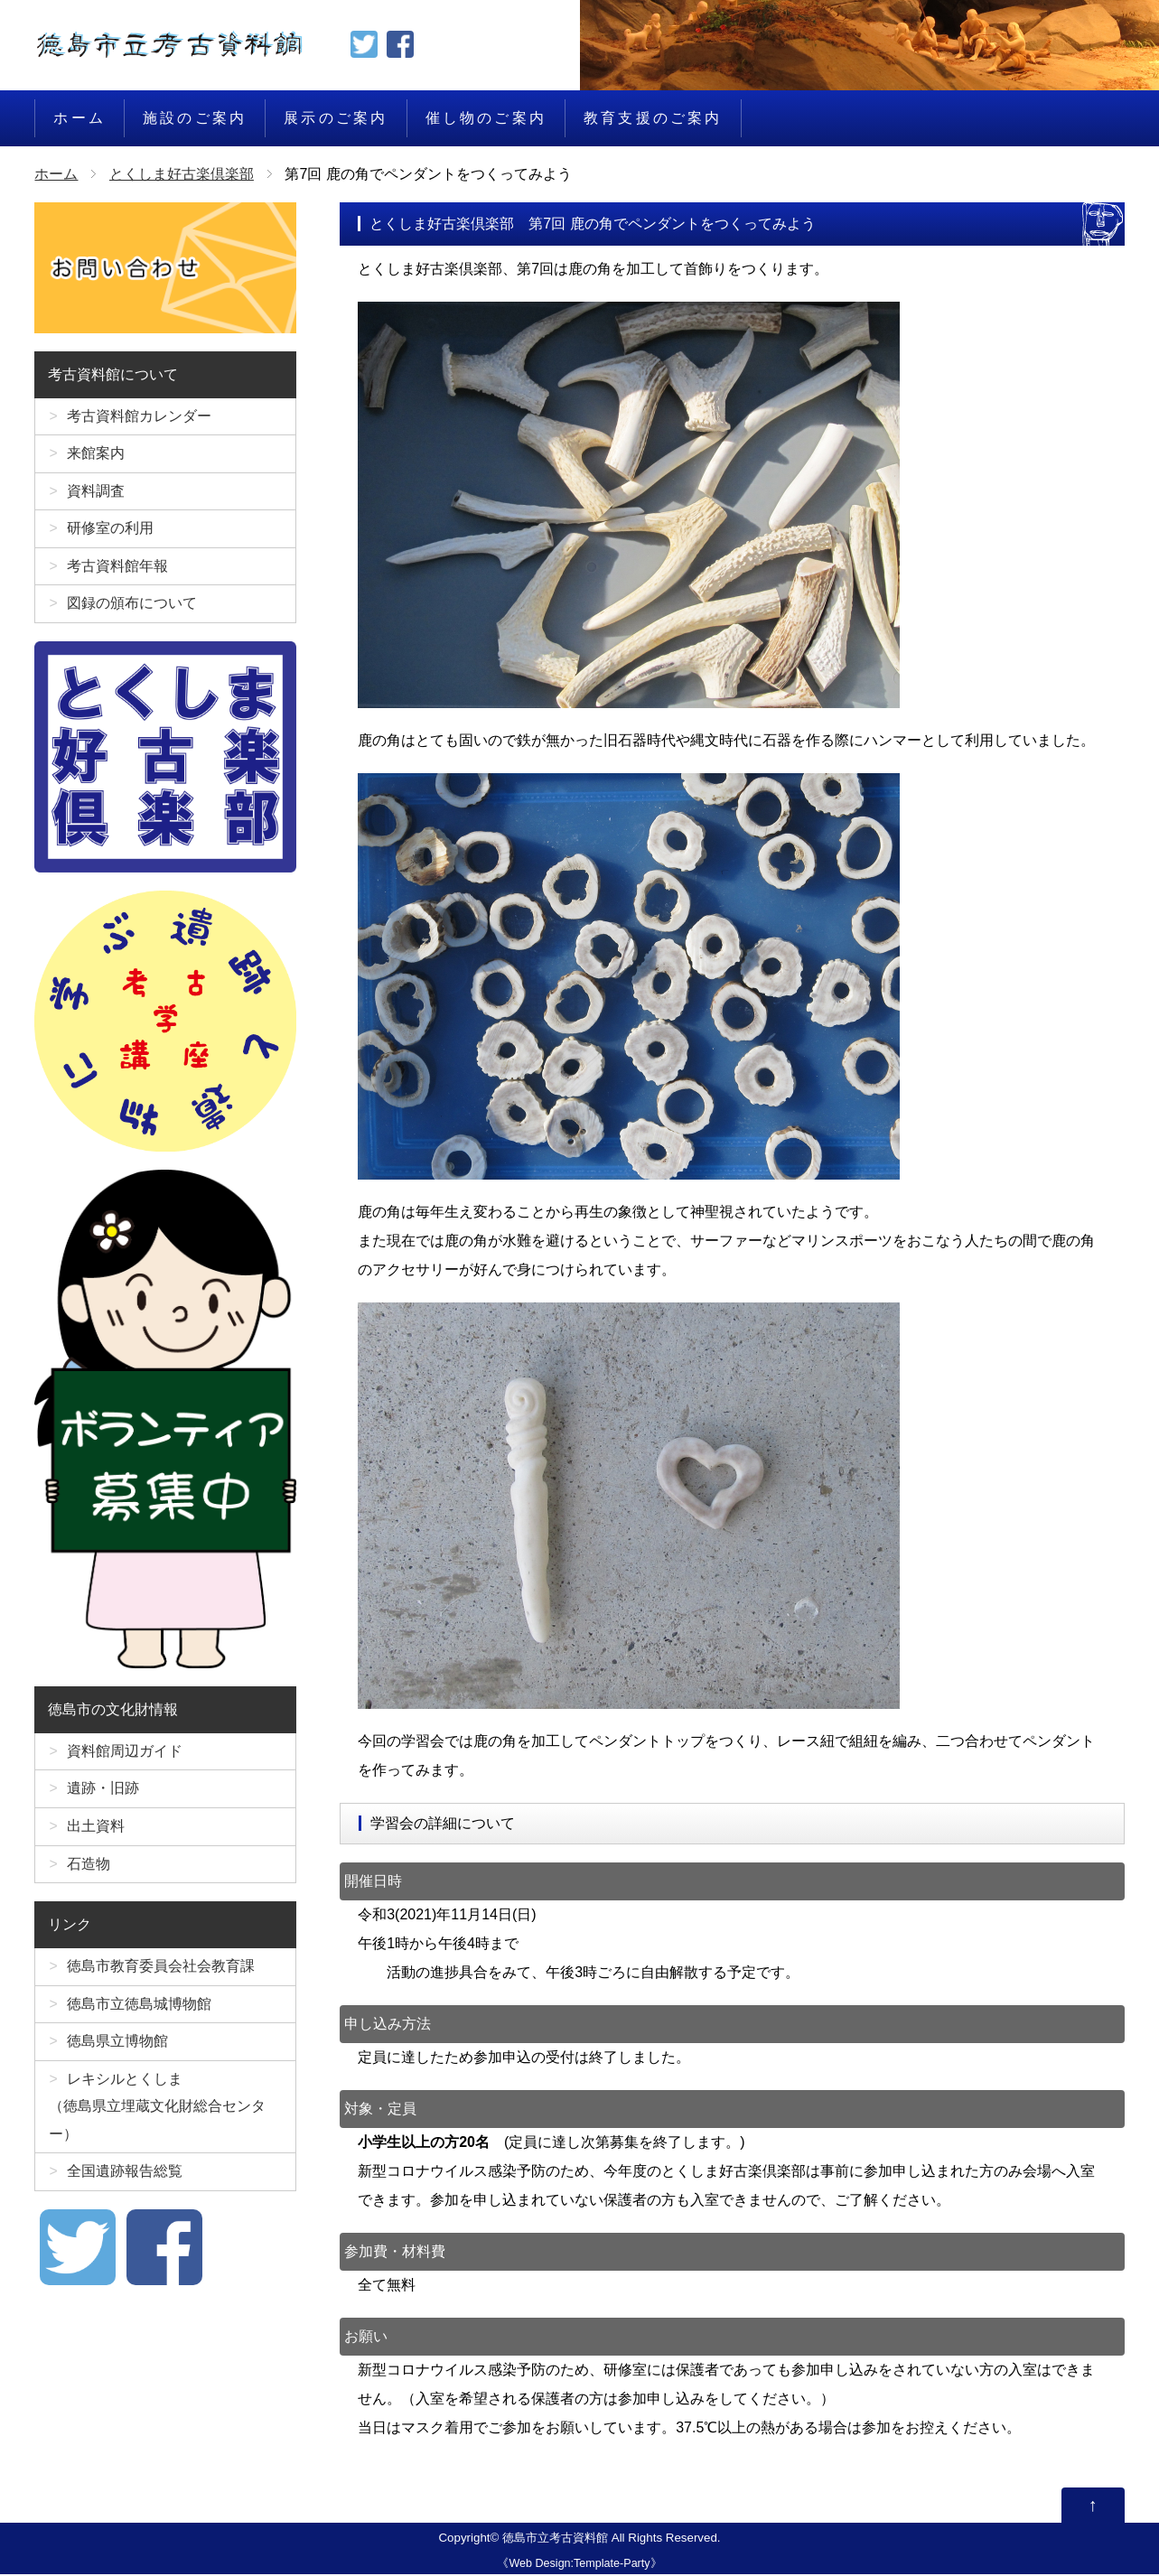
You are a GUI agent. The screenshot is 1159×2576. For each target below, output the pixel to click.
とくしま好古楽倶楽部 (181, 174)
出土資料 (96, 1837)
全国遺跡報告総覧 (124, 2193)
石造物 (88, 1876)
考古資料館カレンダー (139, 417)
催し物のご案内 (486, 118)
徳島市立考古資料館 (555, 2538)
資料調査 (96, 494)
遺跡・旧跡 (103, 1798)
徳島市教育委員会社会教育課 (161, 1980)
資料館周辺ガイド (124, 1760)
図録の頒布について (132, 611)
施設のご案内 (195, 118)
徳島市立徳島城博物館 (139, 2019)
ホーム (79, 118)
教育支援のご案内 (653, 118)
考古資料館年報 (117, 572)
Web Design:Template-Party (579, 2564)
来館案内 (96, 455)
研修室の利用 (110, 533)
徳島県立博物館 (117, 2058)
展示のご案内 (336, 118)
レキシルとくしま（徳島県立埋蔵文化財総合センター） (157, 2125)
